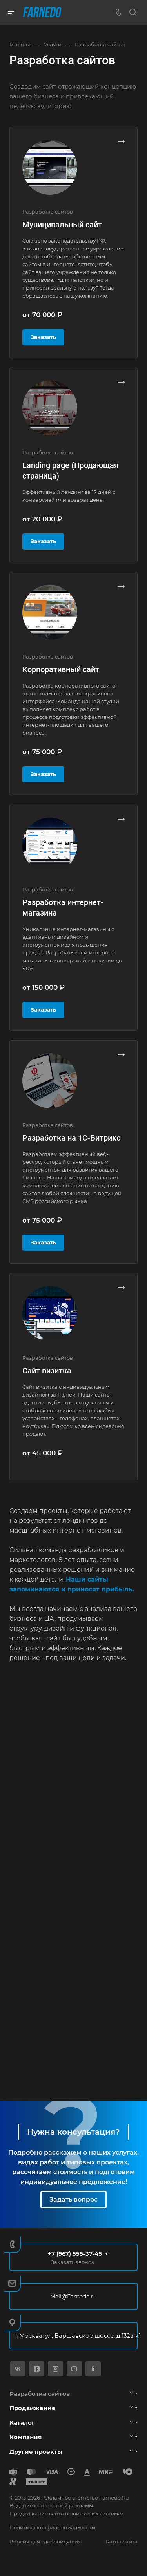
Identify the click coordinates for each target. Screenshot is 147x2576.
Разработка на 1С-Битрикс (71, 1138)
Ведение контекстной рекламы (51, 2505)
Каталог (22, 2422)
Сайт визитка (46, 1370)
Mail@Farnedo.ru (73, 2296)
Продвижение (32, 2408)
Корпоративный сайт (60, 669)
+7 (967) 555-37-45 (75, 2253)
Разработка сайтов (39, 2393)
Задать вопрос (73, 2199)
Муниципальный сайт (62, 224)
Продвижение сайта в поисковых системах (66, 2513)
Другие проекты (35, 2451)
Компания (25, 2437)
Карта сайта (122, 2541)
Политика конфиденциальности (52, 2527)
